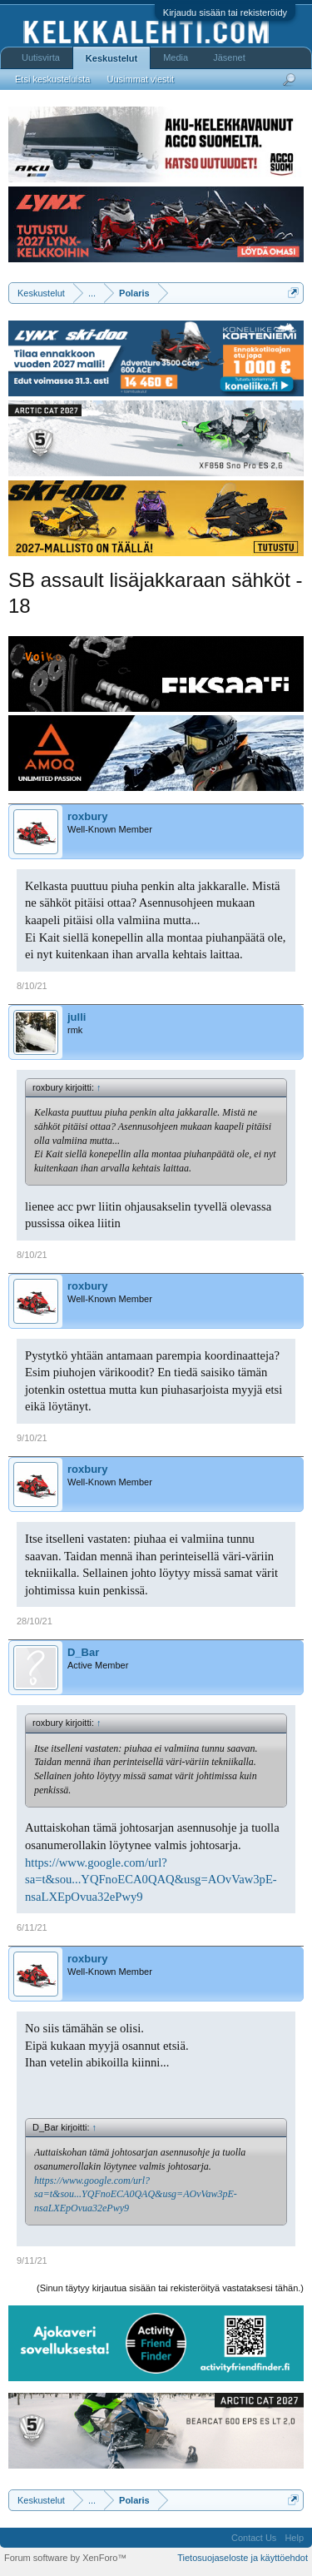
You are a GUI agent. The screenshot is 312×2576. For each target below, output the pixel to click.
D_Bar (83, 1652)
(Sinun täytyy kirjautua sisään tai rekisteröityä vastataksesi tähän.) (170, 2288)
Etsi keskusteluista (52, 79)
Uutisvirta (41, 57)
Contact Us (253, 2538)
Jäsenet (229, 57)
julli (76, 1017)
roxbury (87, 816)
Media (175, 57)
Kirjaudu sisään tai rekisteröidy (225, 12)
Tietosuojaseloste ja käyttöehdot (242, 2558)
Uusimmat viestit (140, 79)
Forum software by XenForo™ (65, 2558)
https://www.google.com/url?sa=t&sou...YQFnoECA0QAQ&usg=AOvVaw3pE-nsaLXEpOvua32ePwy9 (151, 1879)
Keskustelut (111, 58)
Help (294, 2538)
